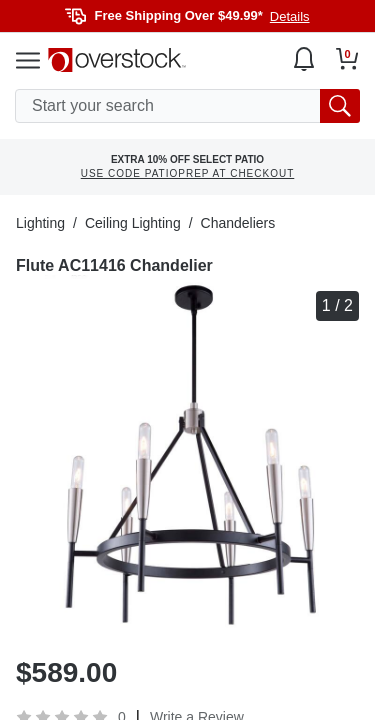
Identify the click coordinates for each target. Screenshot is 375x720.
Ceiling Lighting (133, 223)
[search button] (340, 106)
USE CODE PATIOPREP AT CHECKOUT (188, 173)
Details (290, 16)
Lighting (40, 223)
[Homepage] (117, 60)
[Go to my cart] (347, 59)
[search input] (187, 106)
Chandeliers (238, 223)
